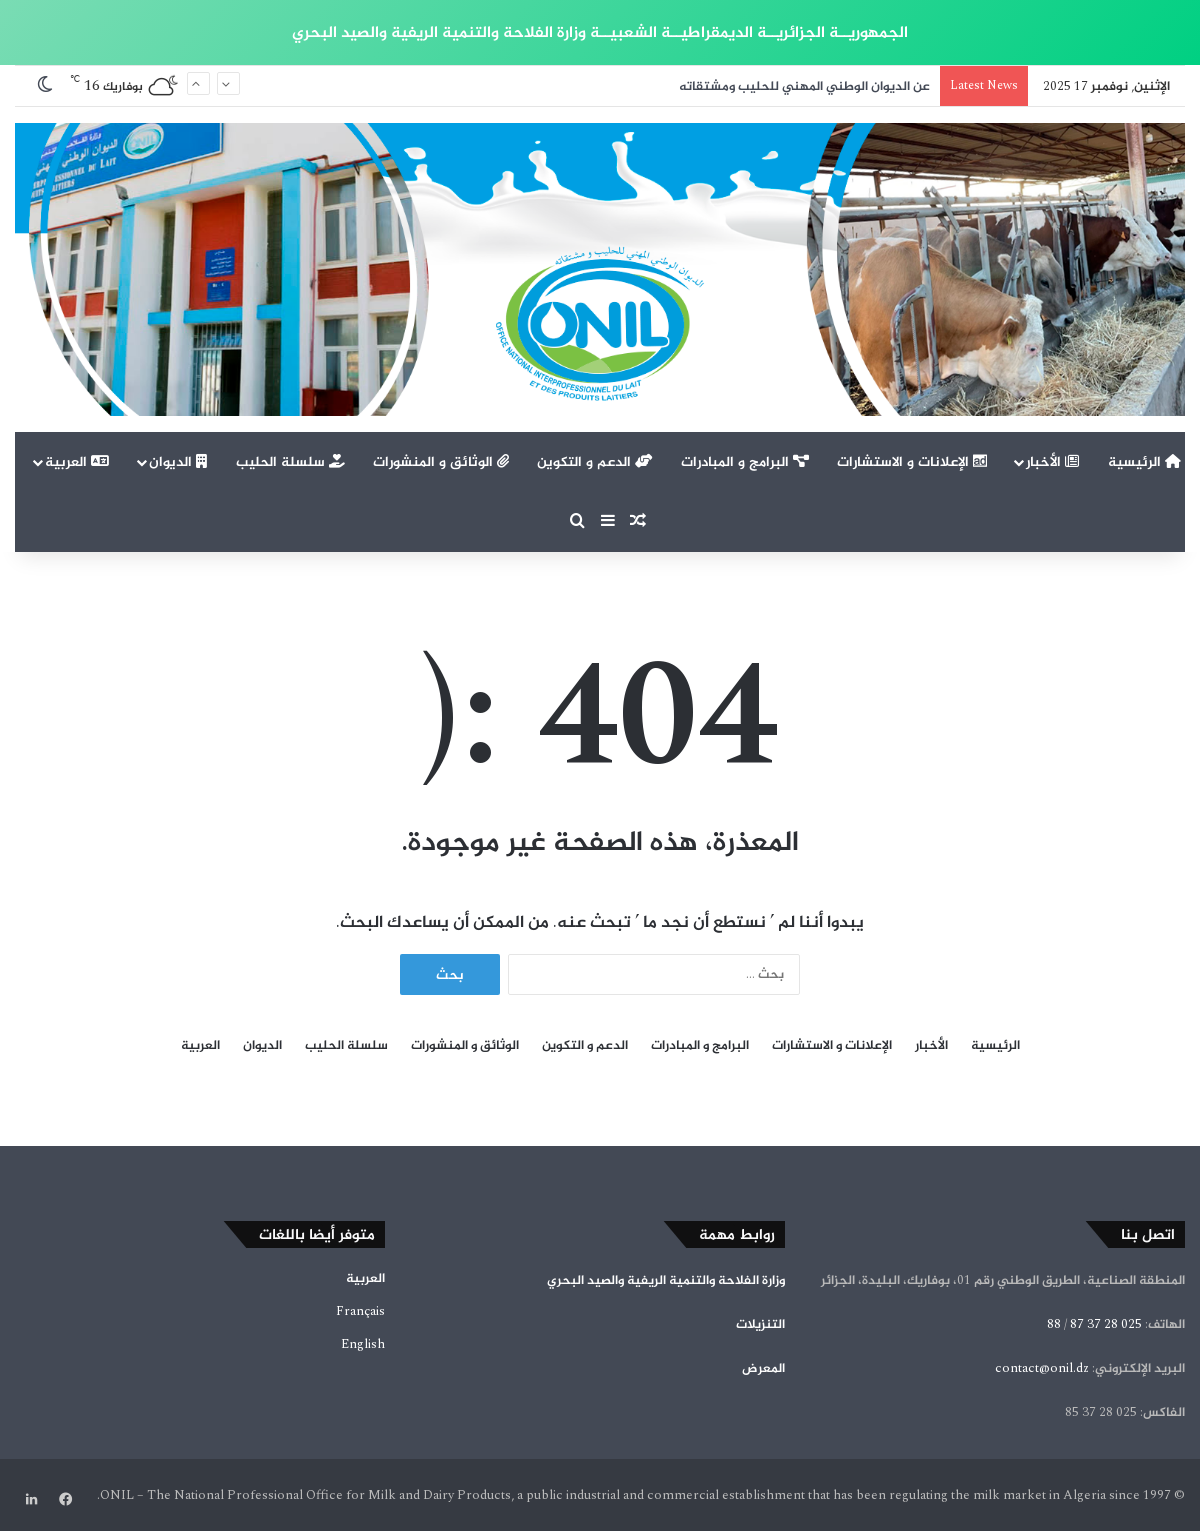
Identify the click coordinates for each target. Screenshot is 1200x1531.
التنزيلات (760, 1324)
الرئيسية (1144, 461)
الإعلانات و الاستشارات (912, 461)
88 (1054, 1324)
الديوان (178, 461)
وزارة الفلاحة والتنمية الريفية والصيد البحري (666, 1280)
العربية (77, 461)
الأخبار (1052, 461)
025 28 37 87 (1106, 1324)
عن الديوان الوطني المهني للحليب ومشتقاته (804, 86)
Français (360, 1311)
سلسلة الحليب (290, 461)
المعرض (763, 1368)
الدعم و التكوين (595, 461)
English (363, 1344)
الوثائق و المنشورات (441, 461)
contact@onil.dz (1042, 1368)
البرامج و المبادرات (745, 461)
